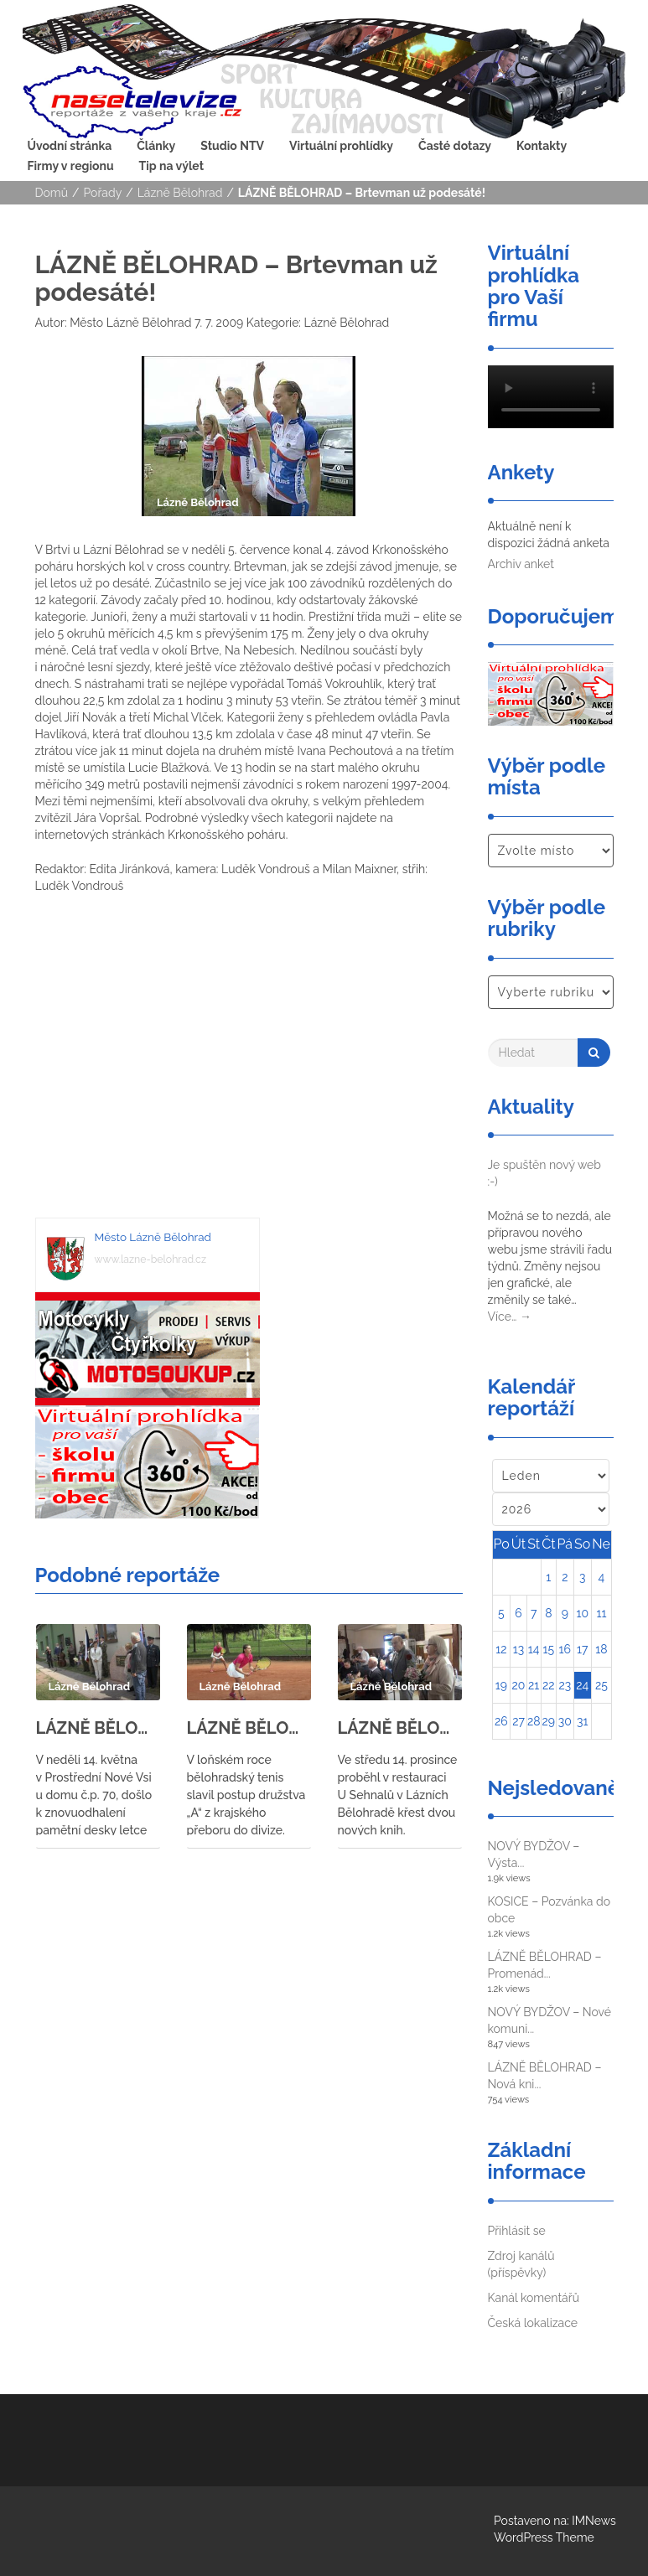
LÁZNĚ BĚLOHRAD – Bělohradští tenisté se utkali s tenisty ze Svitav (249, 1728)
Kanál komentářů (533, 2297)
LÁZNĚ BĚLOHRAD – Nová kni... (545, 2076)
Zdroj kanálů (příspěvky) (521, 2264)
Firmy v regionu (71, 166)
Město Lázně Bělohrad (129, 322)
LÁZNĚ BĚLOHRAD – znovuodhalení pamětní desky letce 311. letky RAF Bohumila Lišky (98, 1728)
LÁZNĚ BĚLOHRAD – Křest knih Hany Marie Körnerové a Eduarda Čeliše (400, 1728)
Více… (509, 1316)
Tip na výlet (171, 166)
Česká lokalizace (533, 2323)
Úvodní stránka (70, 146)
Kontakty (541, 146)
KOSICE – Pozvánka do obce (549, 1910)
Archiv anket (521, 564)
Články (156, 146)
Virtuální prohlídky (341, 146)
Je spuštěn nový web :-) (544, 1173)
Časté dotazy (454, 146)
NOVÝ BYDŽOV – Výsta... (534, 1854)
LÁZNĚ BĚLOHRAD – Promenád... (545, 1965)
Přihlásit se (517, 2230)
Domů (52, 192)
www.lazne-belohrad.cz (150, 1259)
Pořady (103, 192)
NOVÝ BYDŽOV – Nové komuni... (550, 2020)
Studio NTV (232, 146)
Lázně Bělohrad (180, 192)
